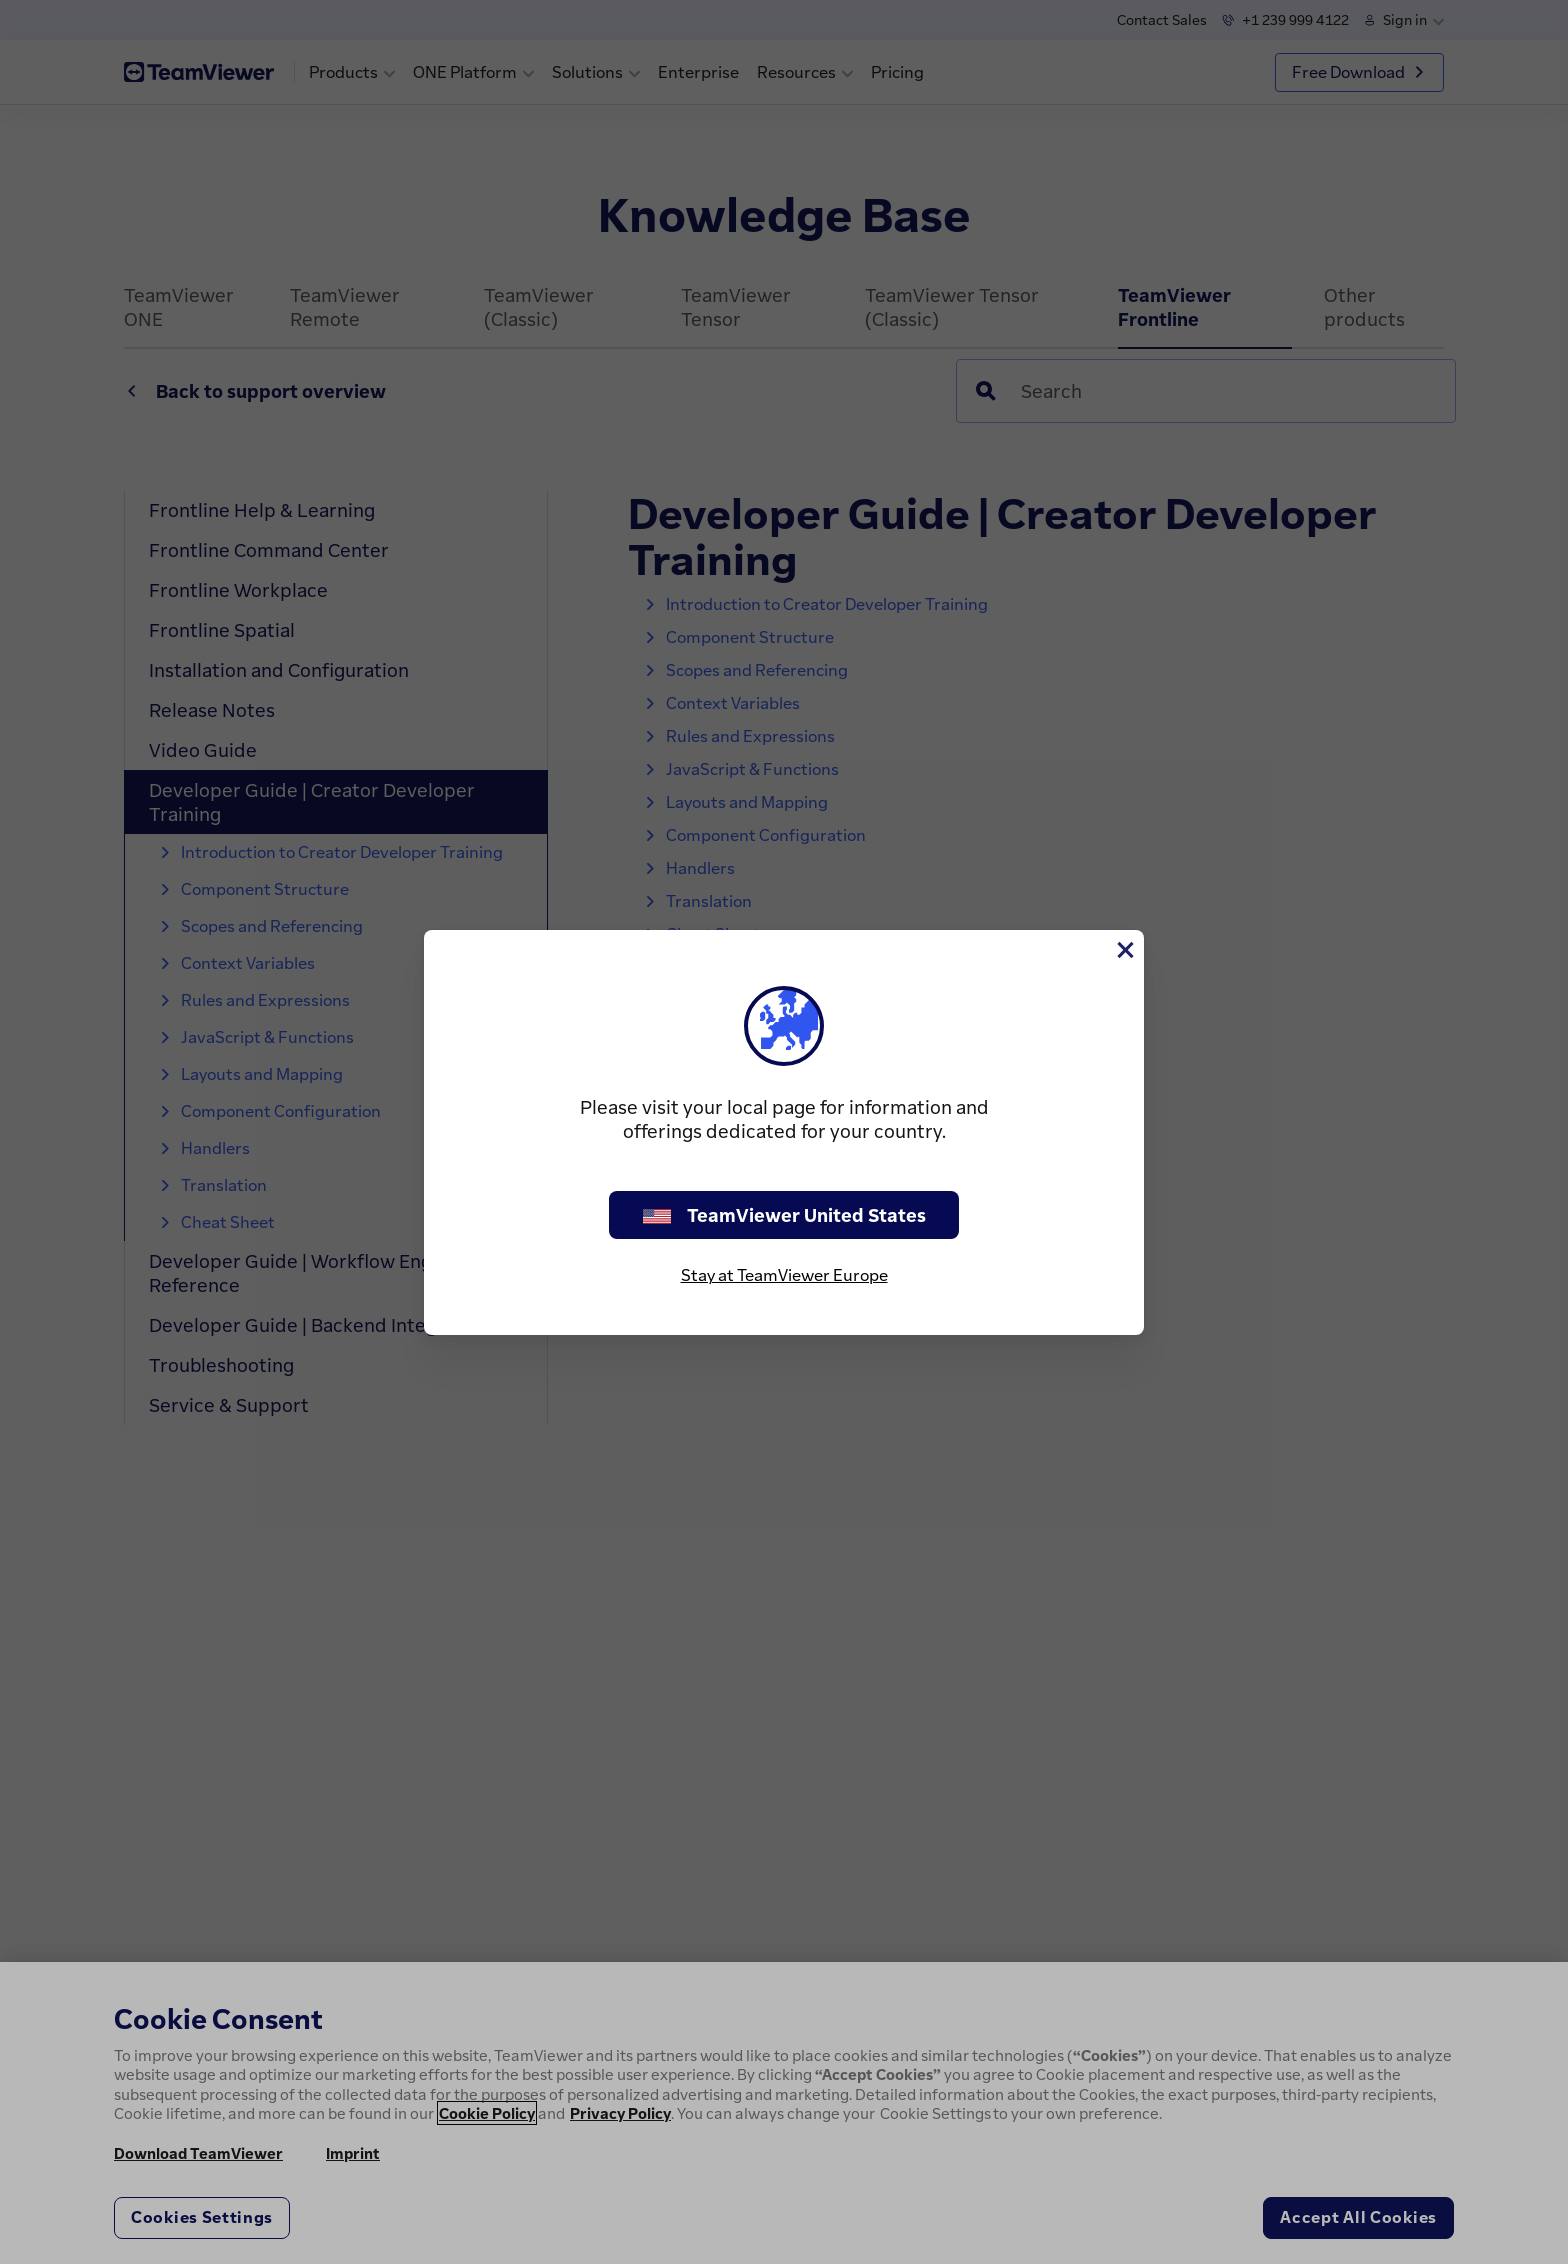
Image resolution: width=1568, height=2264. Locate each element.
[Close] (1124, 950)
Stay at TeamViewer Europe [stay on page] (784, 1275)
